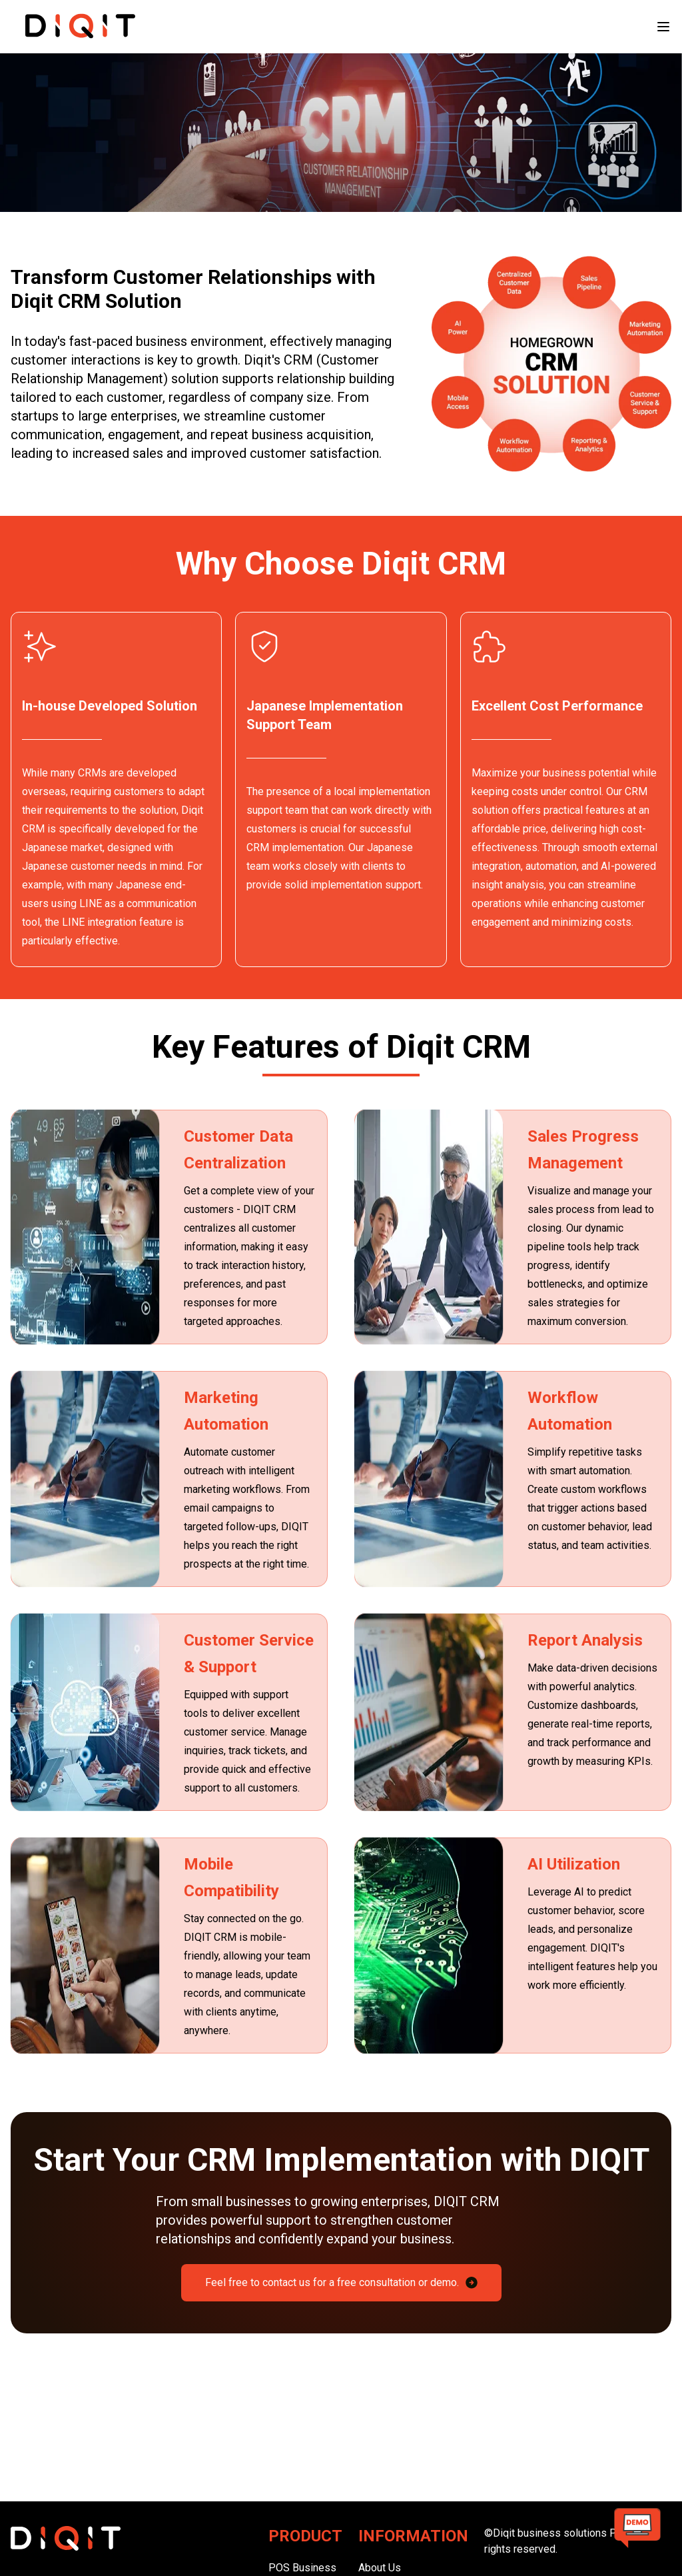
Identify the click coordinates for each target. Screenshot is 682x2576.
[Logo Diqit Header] (78, 26)
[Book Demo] (637, 2531)
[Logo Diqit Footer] (131, 2538)
